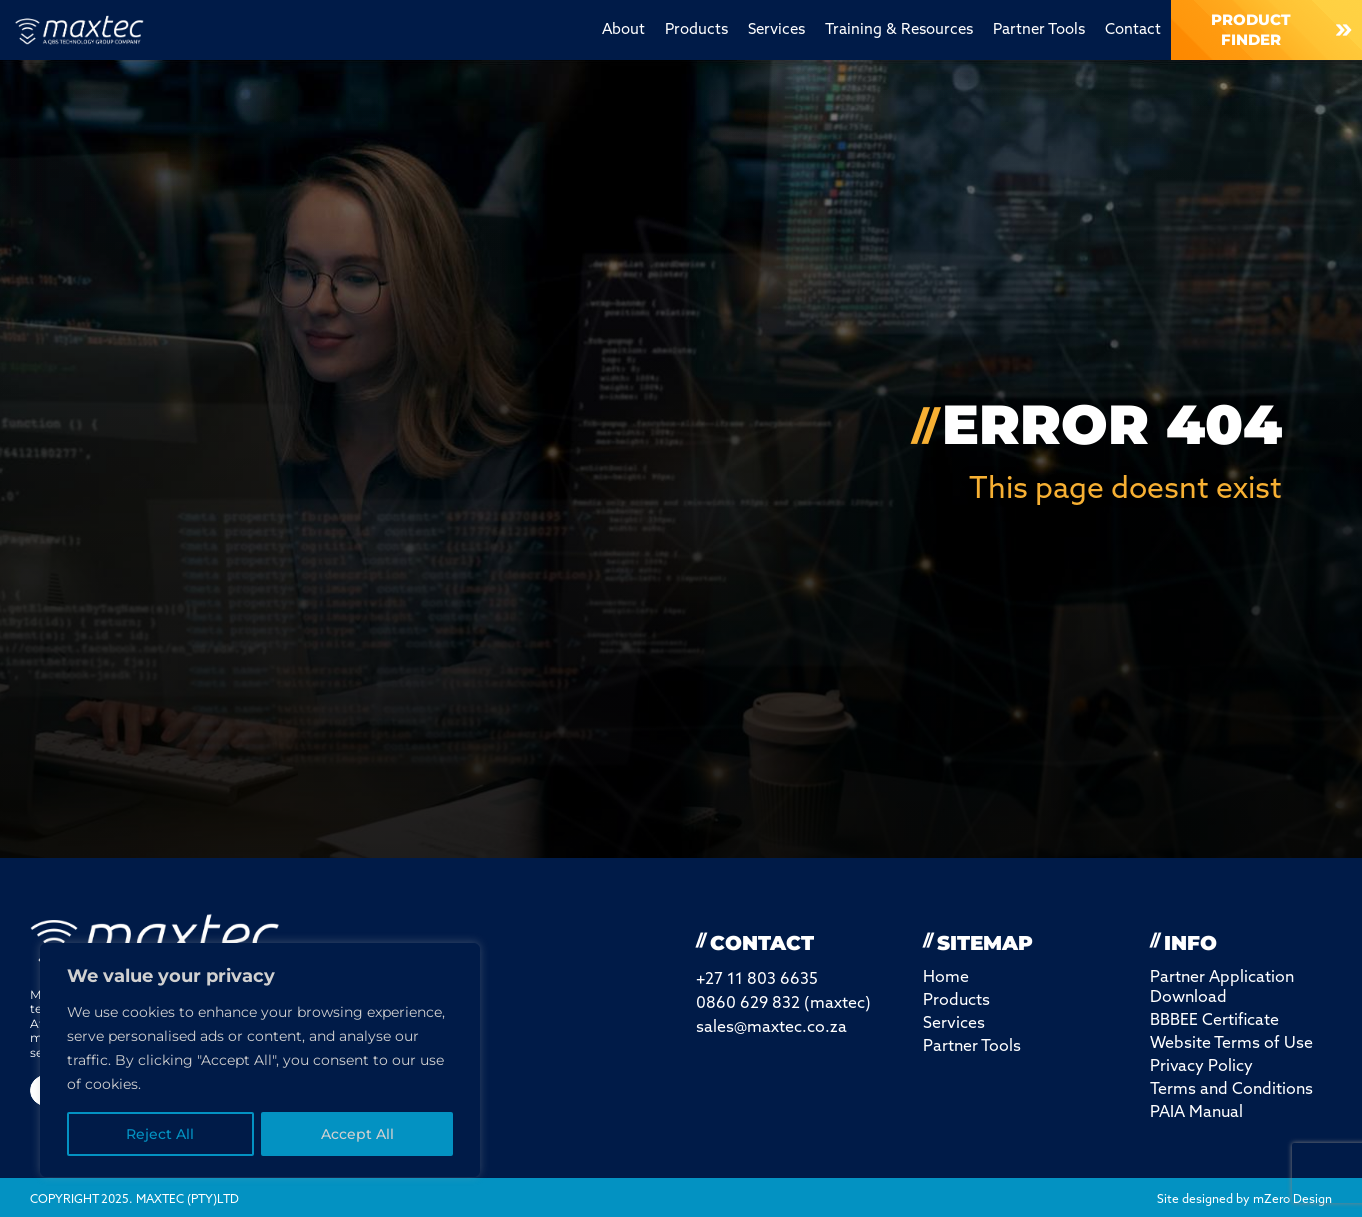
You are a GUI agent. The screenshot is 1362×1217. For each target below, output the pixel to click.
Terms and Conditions (1231, 1090)
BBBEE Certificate (1214, 1021)
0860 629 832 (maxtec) (783, 1004)
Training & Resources (899, 30)
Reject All (160, 1134)
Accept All (357, 1134)
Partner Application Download (1222, 988)
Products (696, 30)
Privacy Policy (1201, 1067)
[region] (260, 1060)
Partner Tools (1039, 30)
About (623, 30)
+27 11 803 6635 (757, 980)
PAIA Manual (1196, 1113)
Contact (1133, 30)
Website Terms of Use (1231, 1044)
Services (776, 30)
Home (946, 978)
